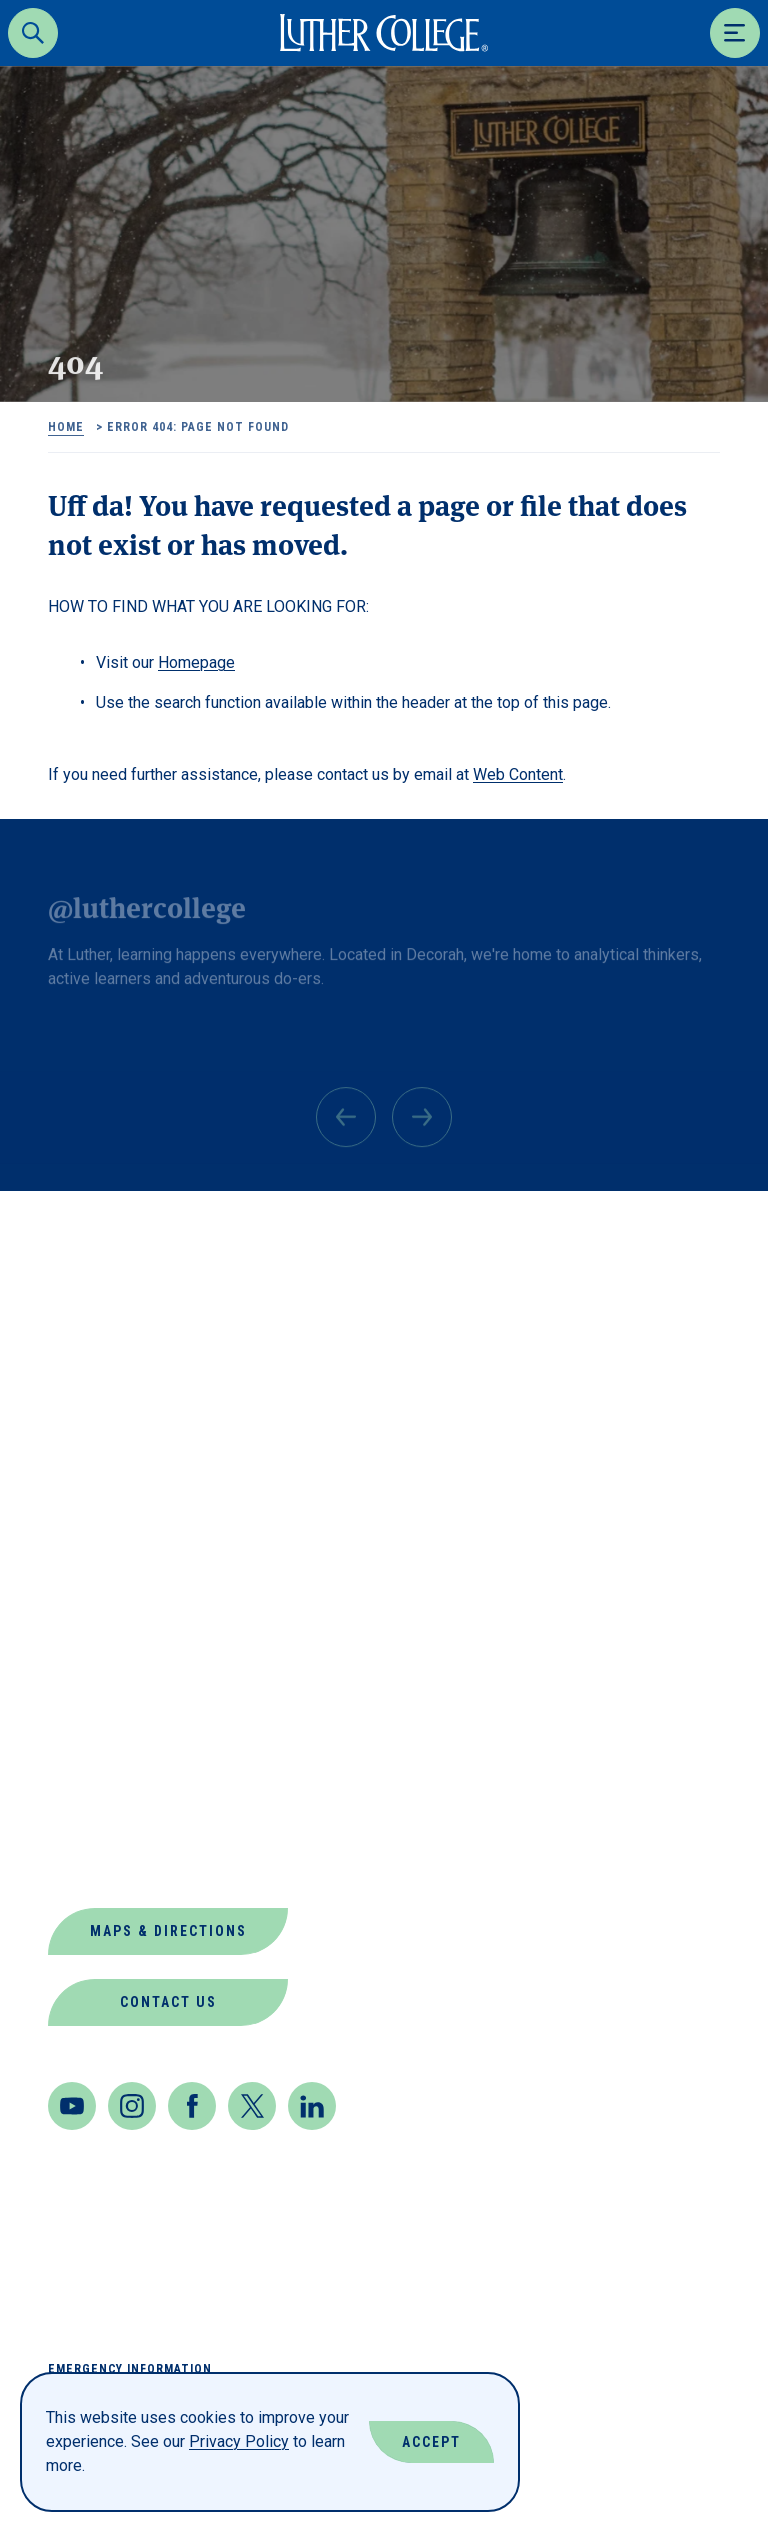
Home (66, 427)
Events (81, 1623)
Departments (110, 1527)
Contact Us (168, 2002)
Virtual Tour (110, 1863)
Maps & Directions (168, 1931)
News (71, 1719)
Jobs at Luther (120, 1671)
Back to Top (656, 1233)
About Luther (113, 1431)
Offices (83, 1767)
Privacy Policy (239, 2441)
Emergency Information (130, 2369)
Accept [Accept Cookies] (431, 2442)
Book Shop (97, 1479)
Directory (95, 1575)
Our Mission (104, 1815)
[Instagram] (132, 2106)
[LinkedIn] (312, 2106)
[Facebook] (192, 2106)
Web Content (518, 774)
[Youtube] (72, 2106)
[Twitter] (252, 2106)
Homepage (196, 662)
